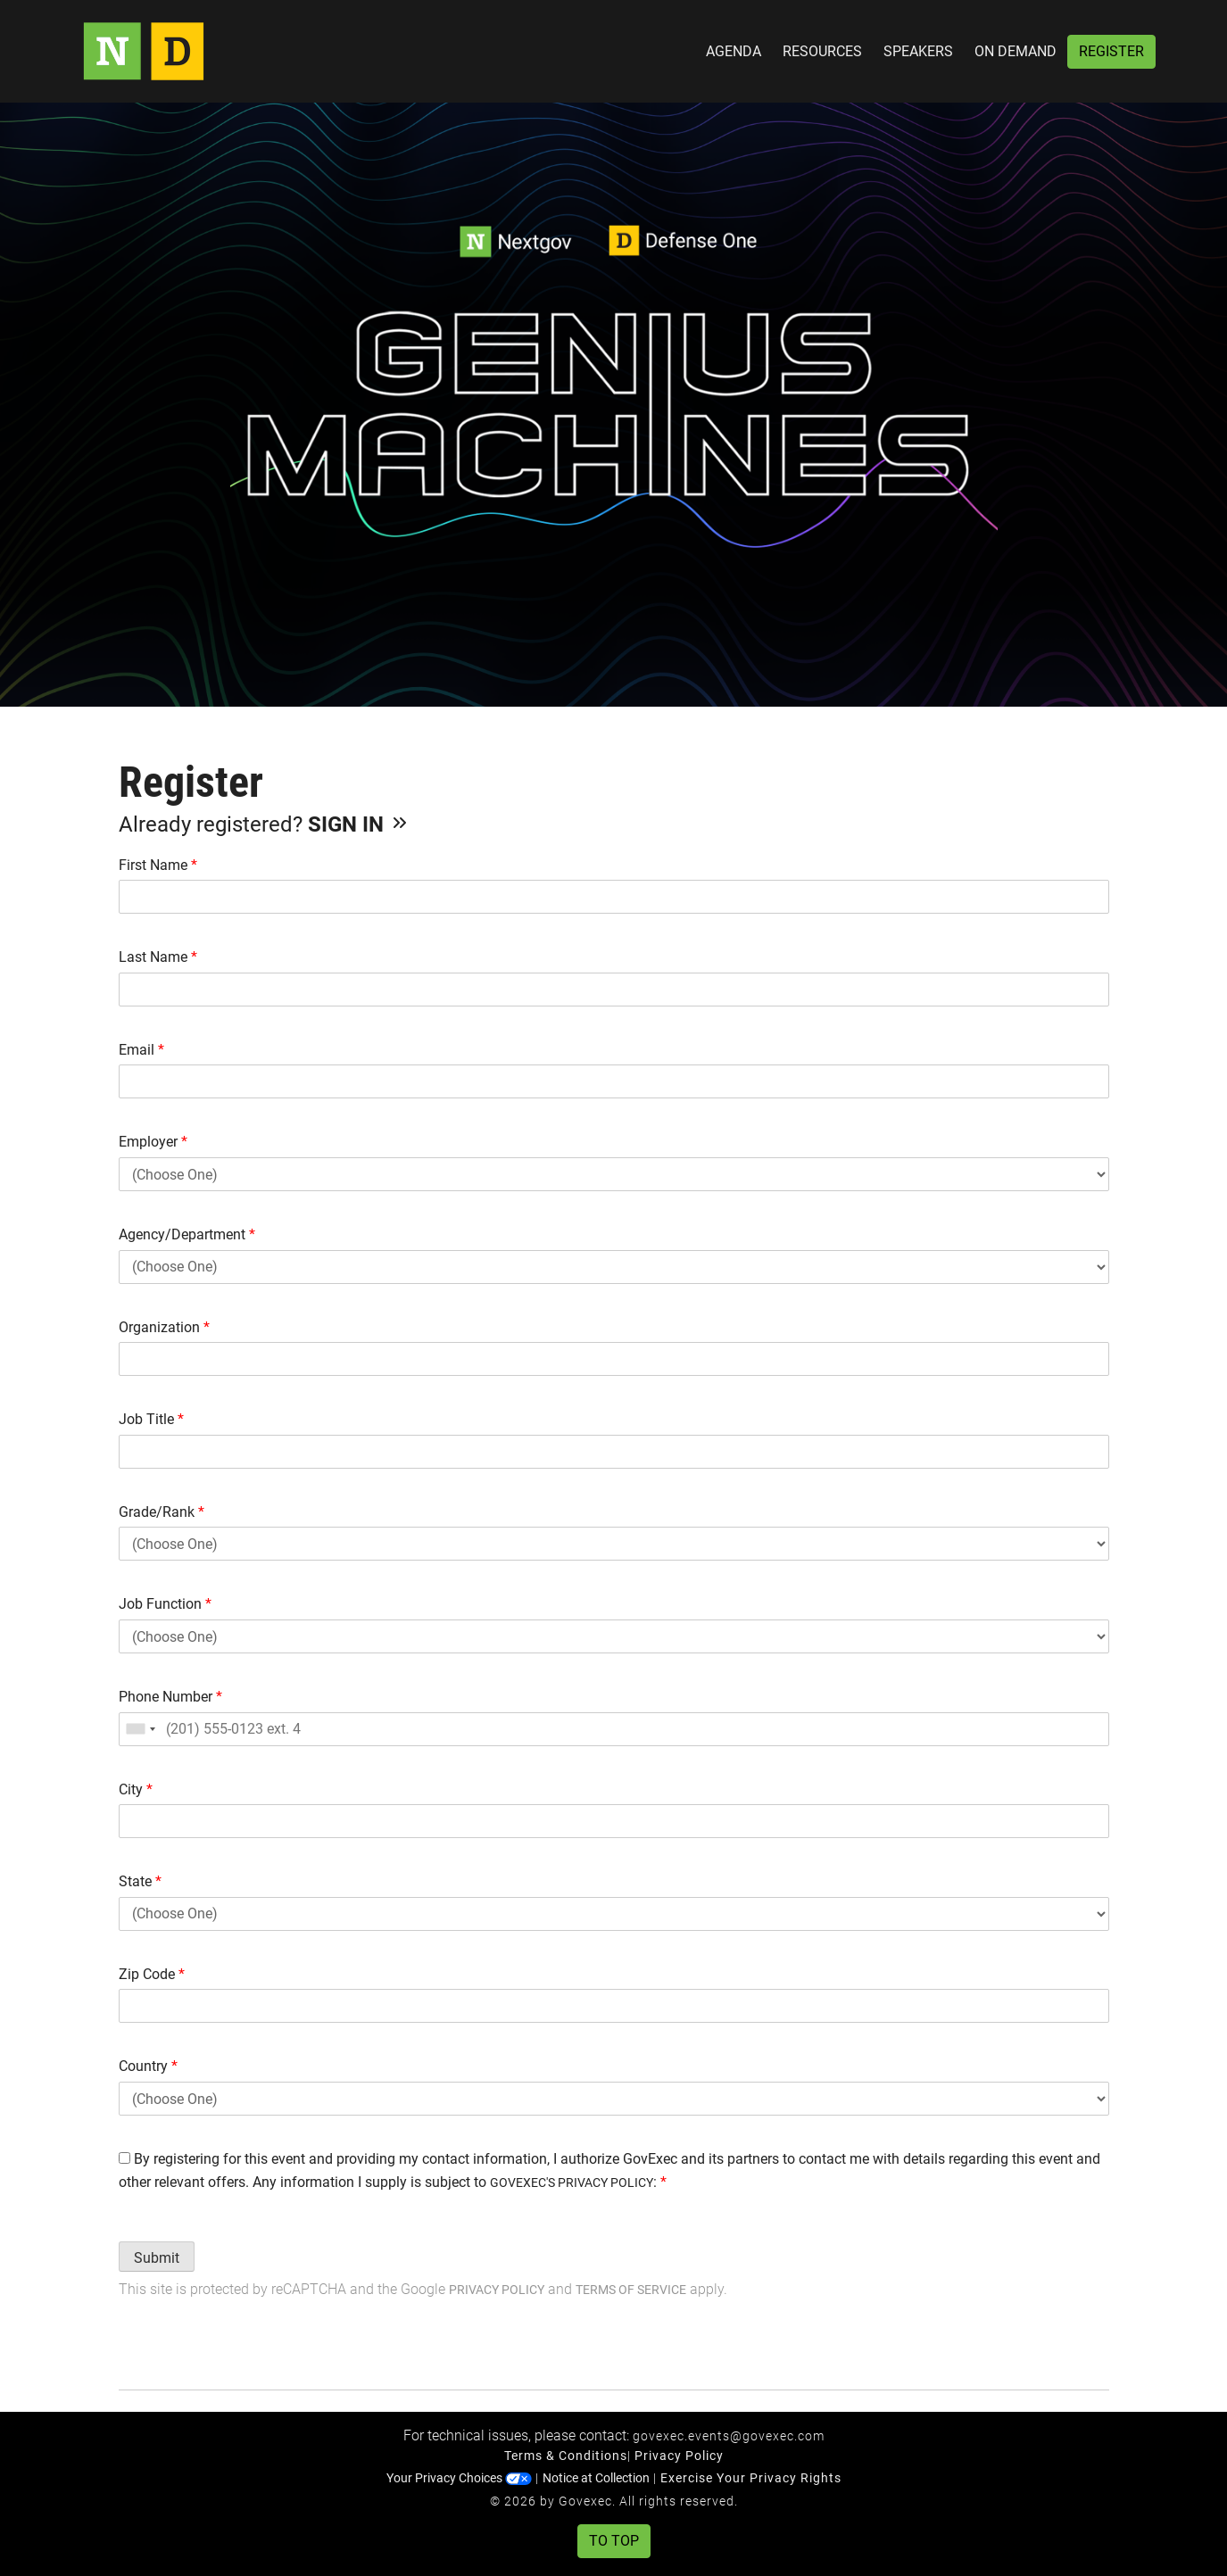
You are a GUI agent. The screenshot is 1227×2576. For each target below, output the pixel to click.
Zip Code (152, 1974)
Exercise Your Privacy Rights (750, 2478)
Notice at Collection (596, 2478)
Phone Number (170, 1696)
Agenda (733, 51)
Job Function (165, 1603)
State (140, 1881)
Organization (164, 1327)
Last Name (158, 956)
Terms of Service (631, 2289)
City (136, 1789)
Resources (822, 51)
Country (148, 2066)
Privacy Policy (496, 2289)
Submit (156, 2257)
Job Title (151, 1419)
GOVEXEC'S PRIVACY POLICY (571, 2182)
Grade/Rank (161, 1511)
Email (141, 1049)
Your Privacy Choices (459, 2478)
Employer (153, 1141)
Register (1111, 51)
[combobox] (140, 1729)
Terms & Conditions (565, 2455)
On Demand (1015, 51)
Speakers (918, 51)
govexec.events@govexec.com (729, 2436)
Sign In (359, 824)
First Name (158, 865)
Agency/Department (187, 1234)
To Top (614, 2540)
